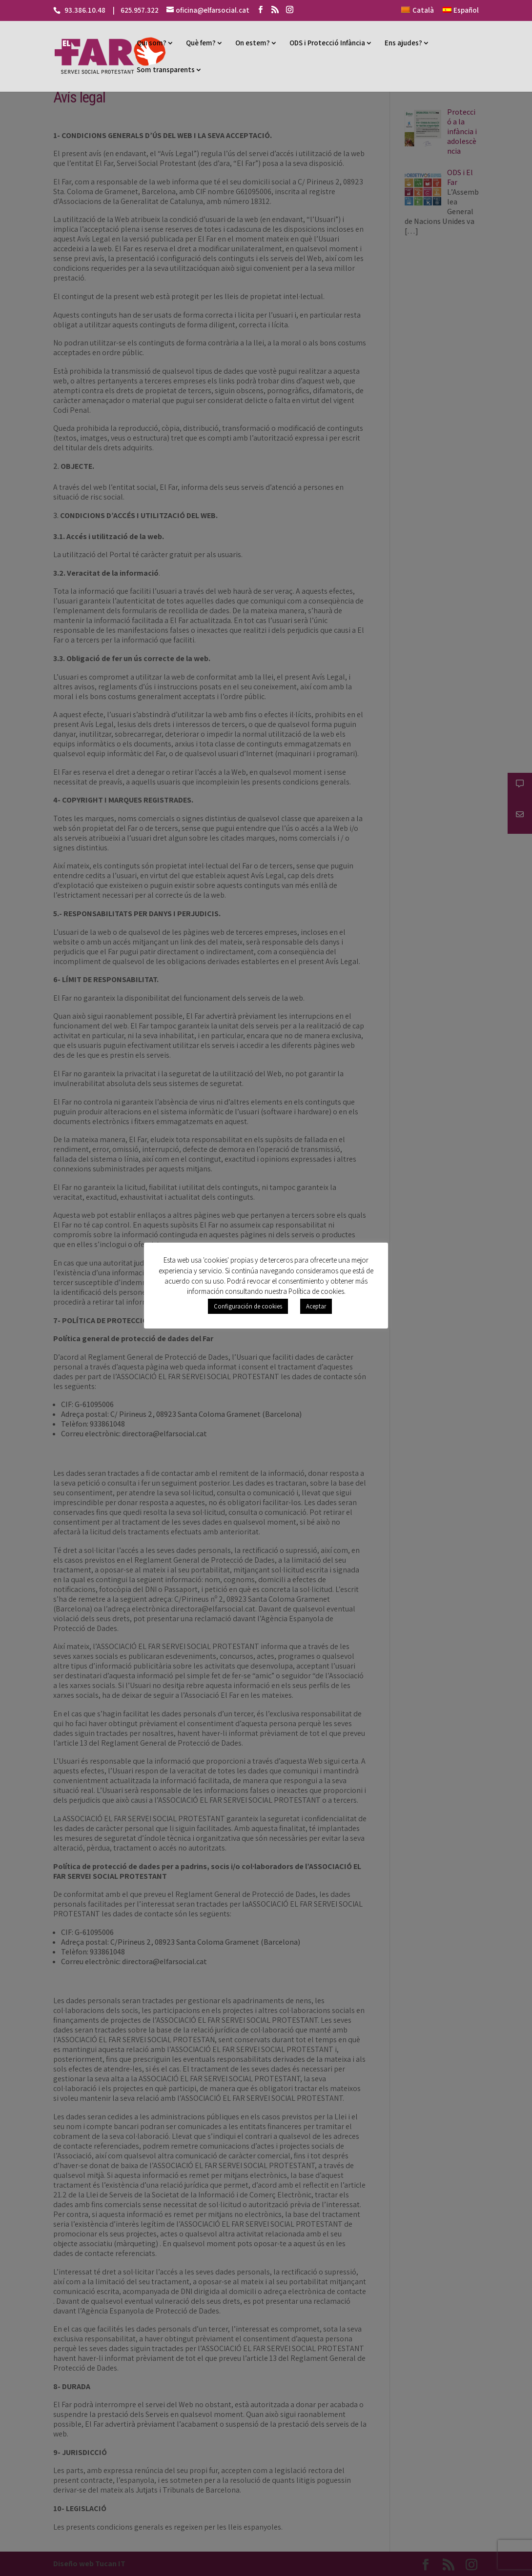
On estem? (252, 42)
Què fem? (201, 42)
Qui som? (151, 42)
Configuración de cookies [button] (248, 1306)
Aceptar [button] (316, 1306)
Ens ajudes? (403, 42)
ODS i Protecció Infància (327, 42)
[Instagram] (289, 10)
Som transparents (166, 69)
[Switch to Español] (461, 12)
